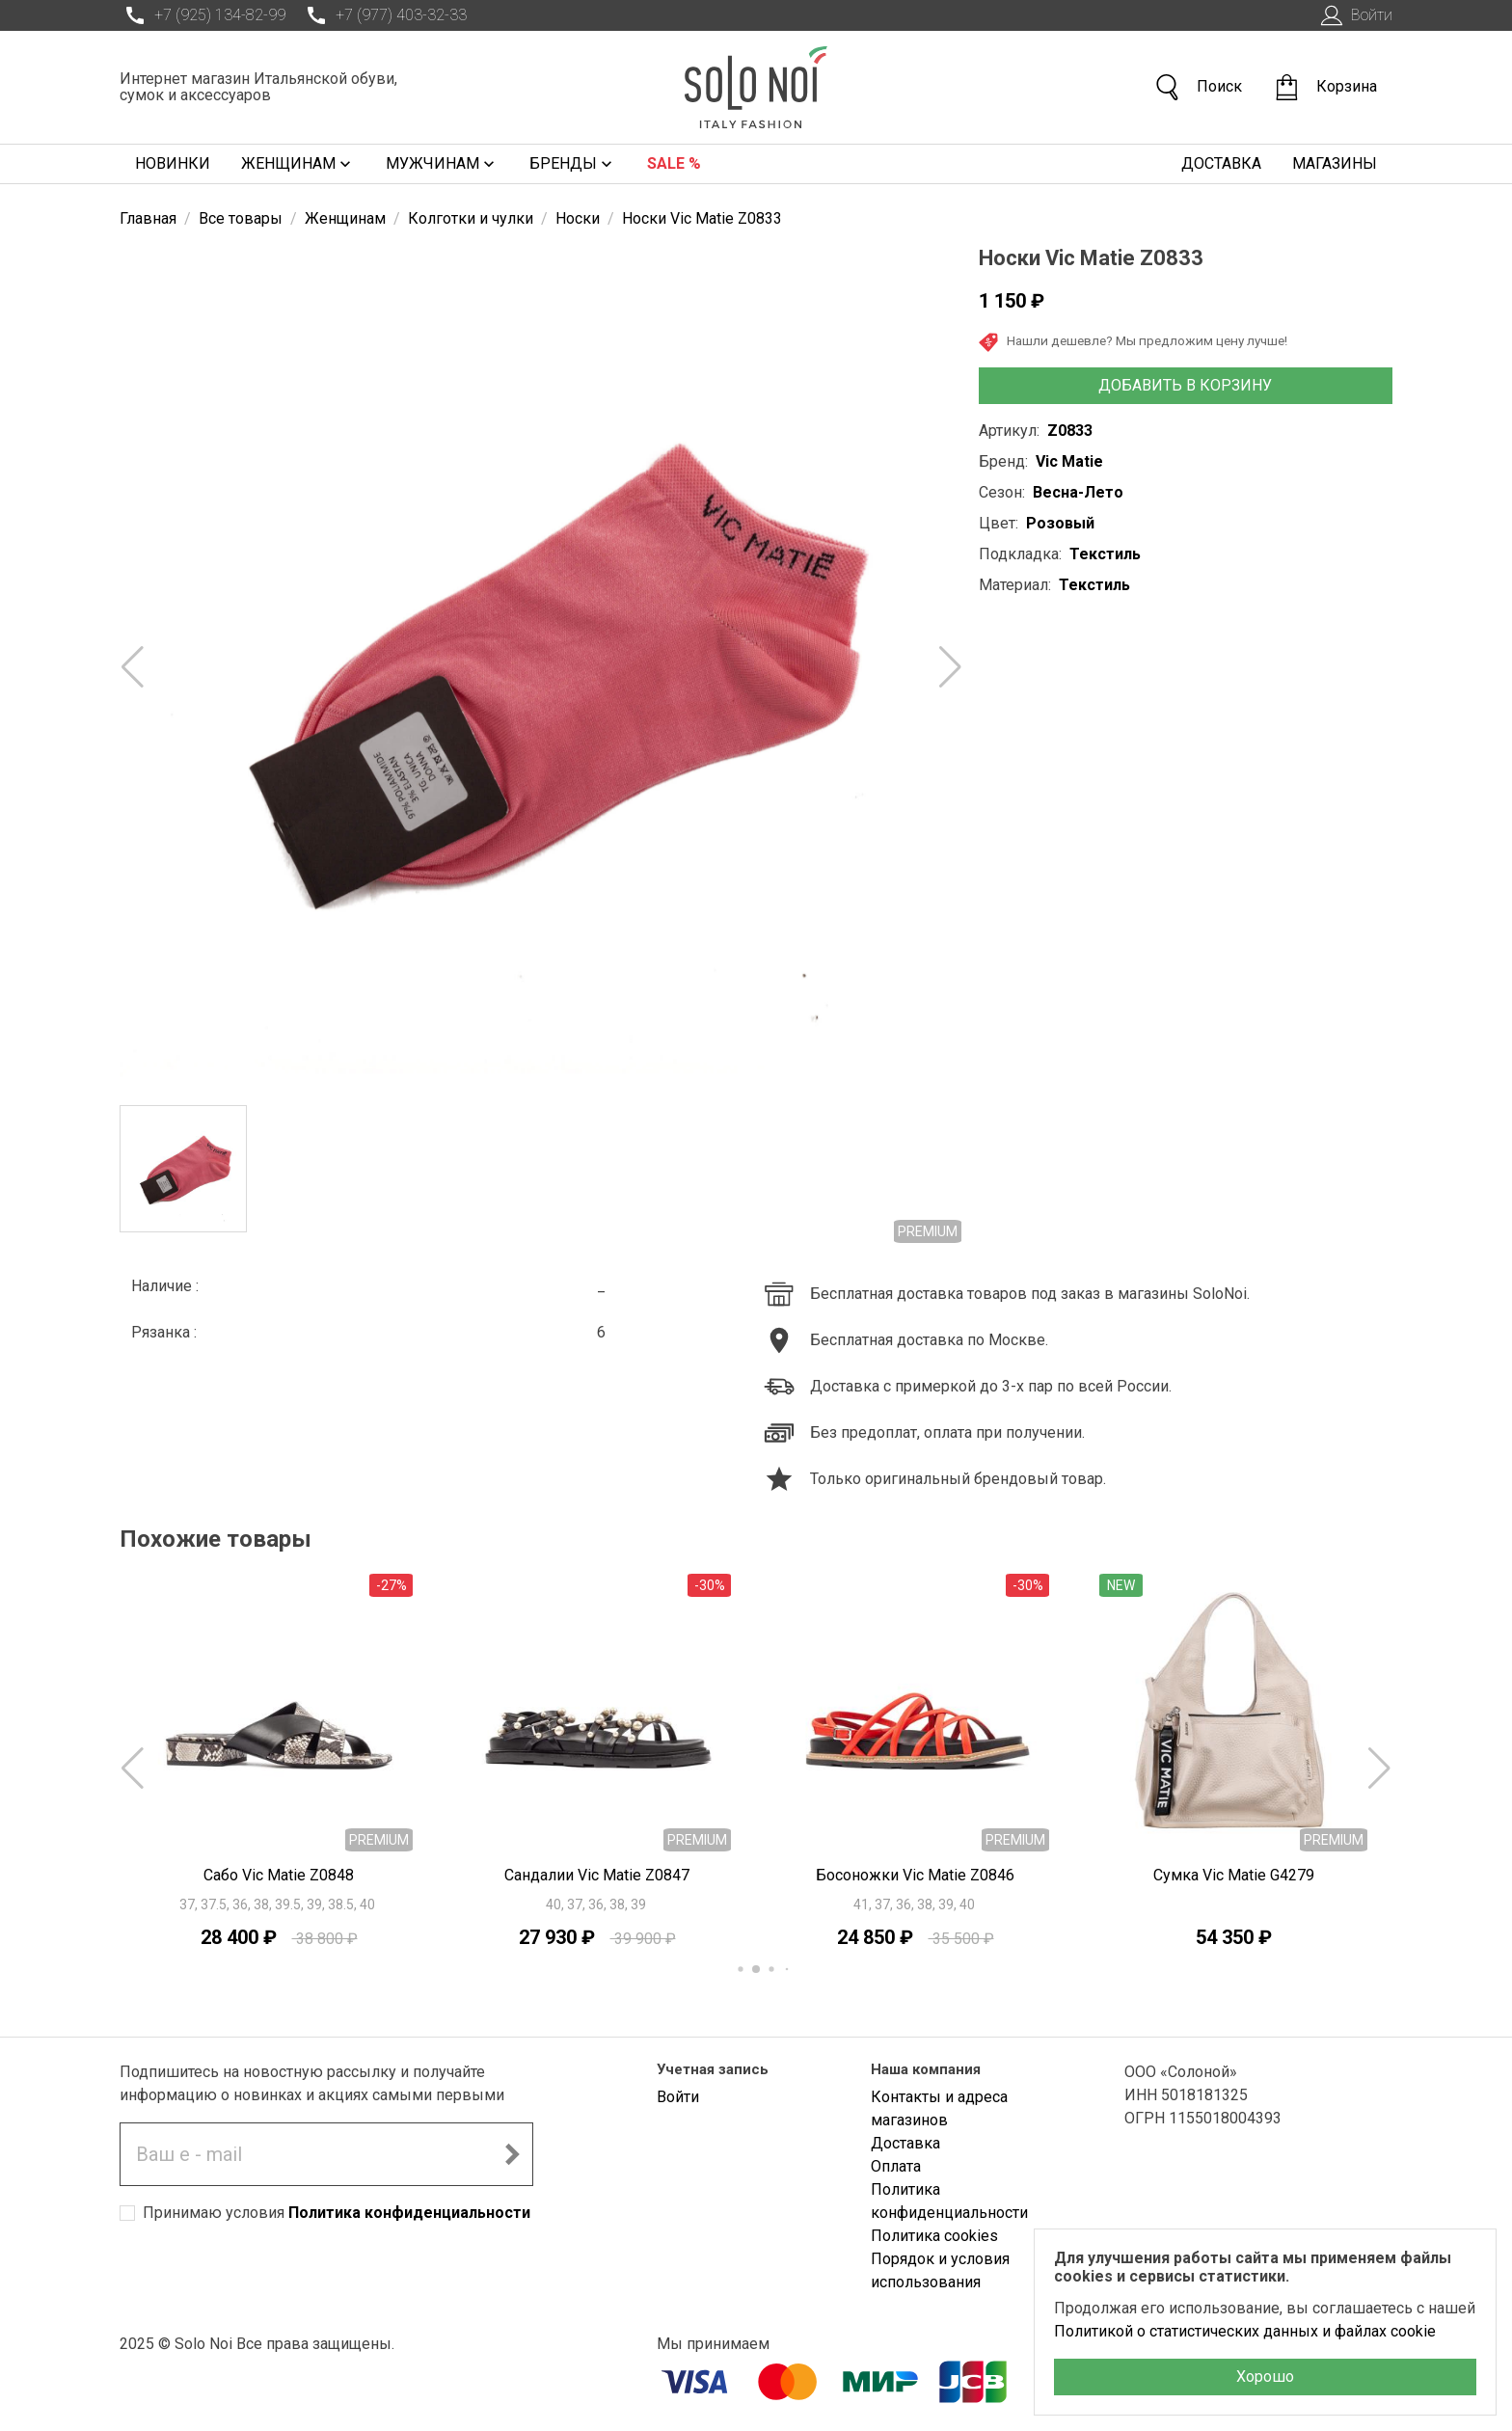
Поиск (1197, 87)
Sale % (674, 163)
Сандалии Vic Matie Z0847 (596, 1875)
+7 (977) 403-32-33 (384, 15)
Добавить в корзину (1185, 385)
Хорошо (1265, 2376)
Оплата (896, 2166)
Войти (1354, 15)
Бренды (572, 164)
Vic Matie (1069, 461)
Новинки (172, 163)
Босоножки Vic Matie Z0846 (915, 1875)
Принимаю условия (336, 2212)
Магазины (1334, 163)
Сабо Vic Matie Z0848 (278, 1875)
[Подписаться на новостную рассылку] (512, 2154)
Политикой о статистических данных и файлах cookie (1245, 2331)
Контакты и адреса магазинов (939, 2108)
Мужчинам (442, 164)
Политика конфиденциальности (409, 2212)
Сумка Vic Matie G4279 (1233, 1875)
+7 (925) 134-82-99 (202, 15)
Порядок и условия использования (940, 2270)
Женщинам (298, 164)
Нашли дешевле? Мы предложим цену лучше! (1133, 342)
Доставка (1221, 163)
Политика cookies (934, 2236)
